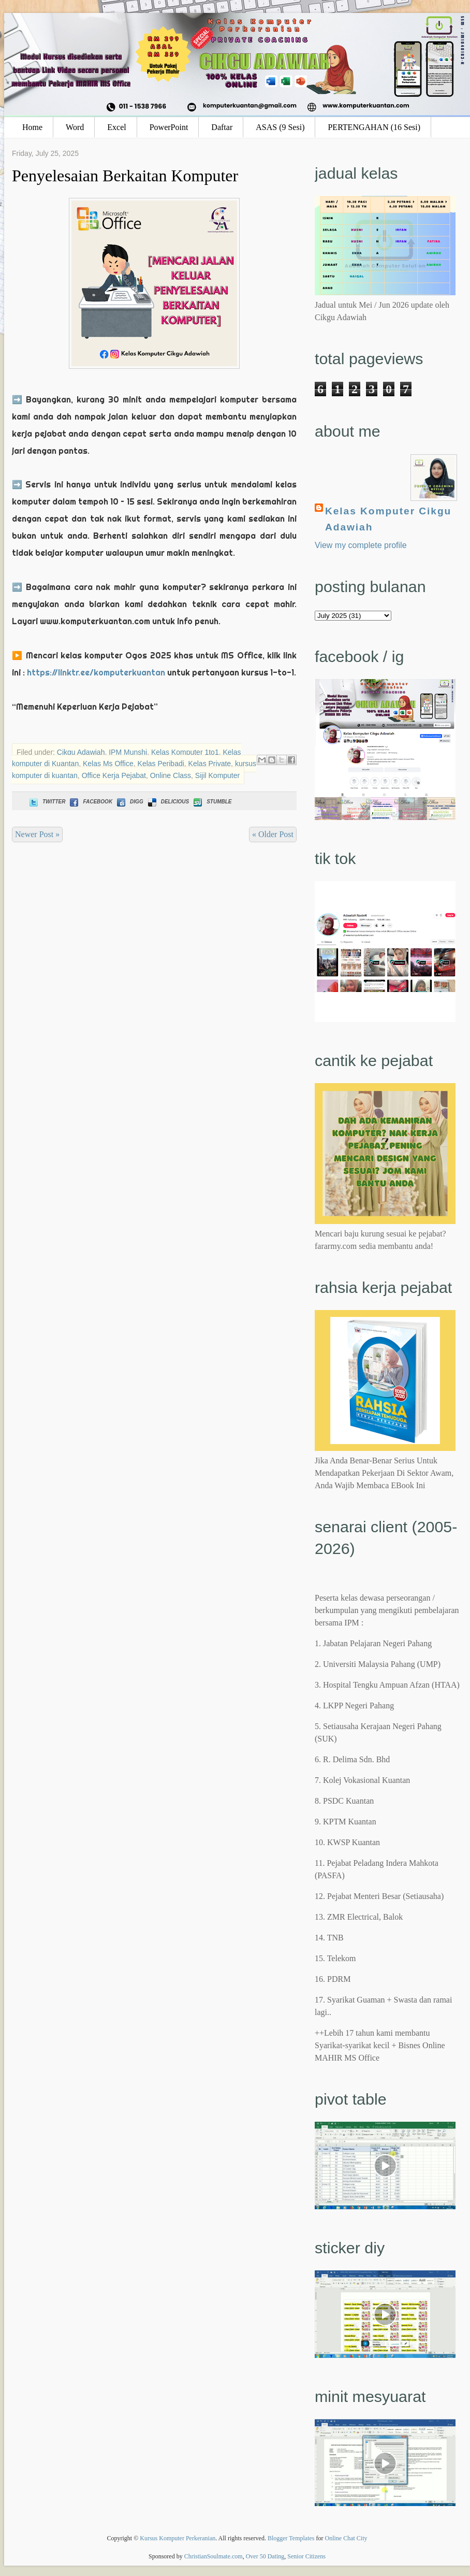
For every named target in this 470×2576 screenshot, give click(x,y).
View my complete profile (361, 545)
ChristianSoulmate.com (213, 2556)
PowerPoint (169, 127)
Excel (116, 127)
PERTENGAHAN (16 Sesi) (374, 127)
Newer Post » (37, 834)
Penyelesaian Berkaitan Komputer (125, 175)
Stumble (211, 801)
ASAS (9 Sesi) (280, 127)
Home (32, 127)
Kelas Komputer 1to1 (185, 752)
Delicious (167, 801)
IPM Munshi (128, 752)
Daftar (221, 127)
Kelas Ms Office (108, 763)
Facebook (90, 801)
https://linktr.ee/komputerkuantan (96, 672)
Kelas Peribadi (161, 763)
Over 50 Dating (265, 2556)
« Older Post (272, 834)
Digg (129, 801)
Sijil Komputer (217, 775)
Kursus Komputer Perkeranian (177, 2538)
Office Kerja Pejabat (114, 775)
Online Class (170, 775)
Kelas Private (209, 763)
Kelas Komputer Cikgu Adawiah (388, 519)
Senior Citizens (306, 2556)
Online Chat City (346, 2538)
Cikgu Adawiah (81, 752)
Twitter (46, 801)
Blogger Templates (291, 2538)
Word (75, 127)
